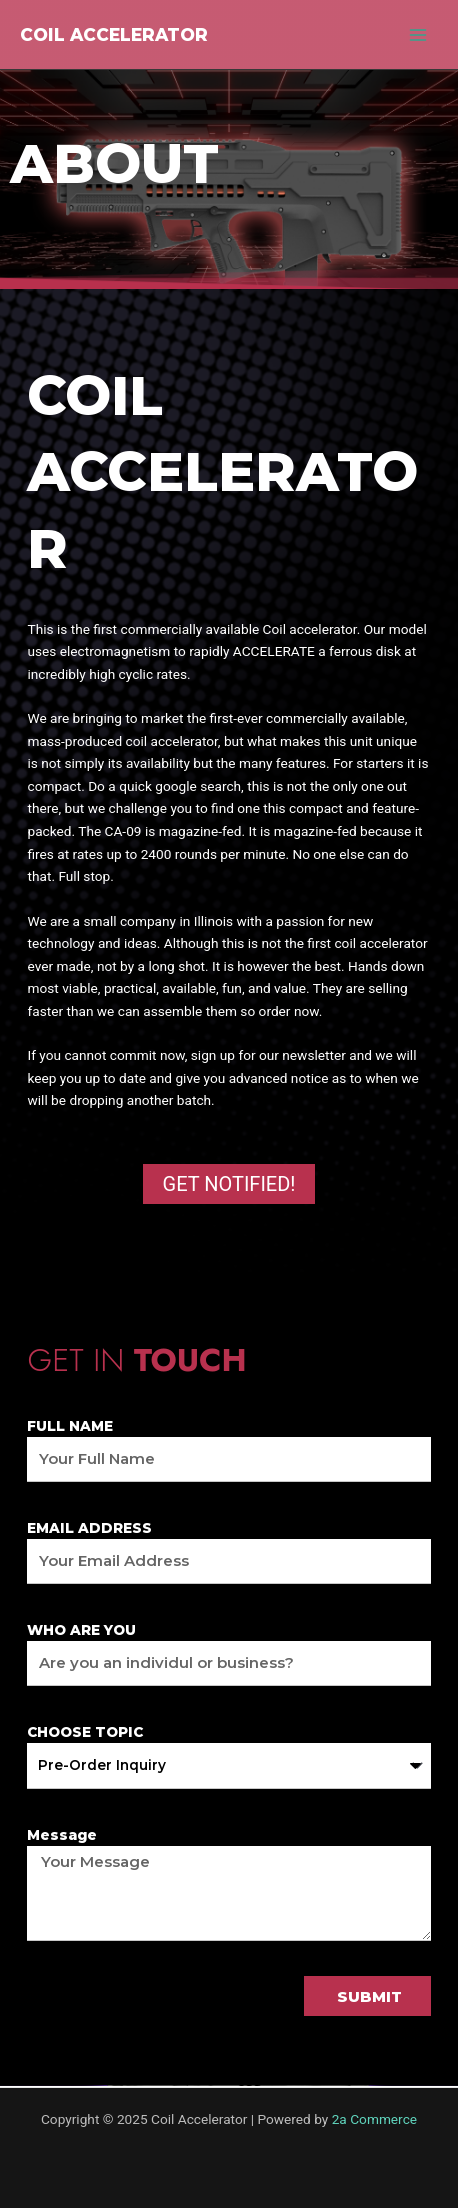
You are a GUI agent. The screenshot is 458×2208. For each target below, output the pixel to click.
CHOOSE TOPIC (85, 1732)
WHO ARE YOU (81, 1630)
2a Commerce (374, 2119)
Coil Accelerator (114, 34)
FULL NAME (70, 1426)
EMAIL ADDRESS (89, 1528)
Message (62, 1835)
